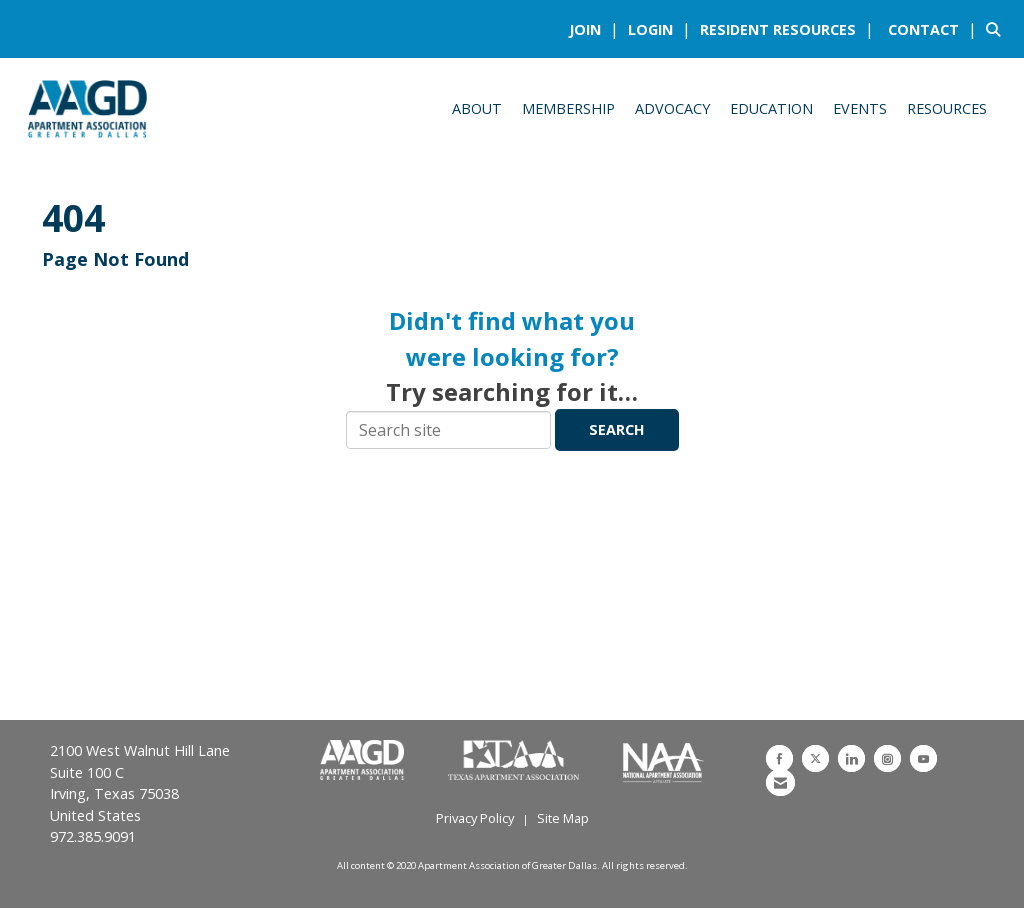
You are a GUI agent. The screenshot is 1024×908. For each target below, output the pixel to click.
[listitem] (596, 29)
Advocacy (672, 108)
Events (860, 108)
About (477, 108)
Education (771, 108)
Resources (947, 108)
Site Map (563, 818)
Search (617, 429)
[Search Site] (997, 29)
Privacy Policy (475, 818)
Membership (568, 108)
